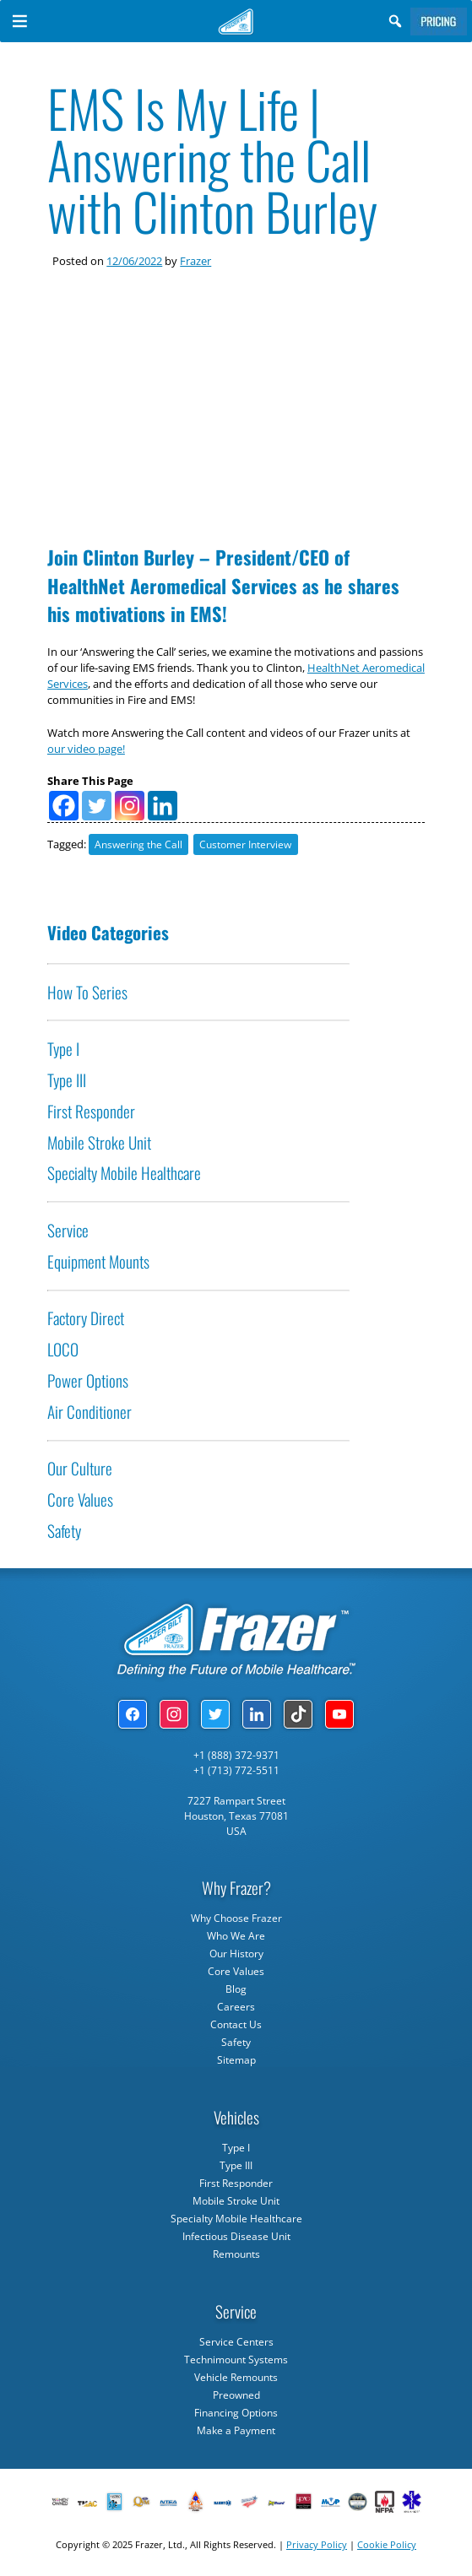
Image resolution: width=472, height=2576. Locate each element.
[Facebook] (64, 805)
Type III (66, 1080)
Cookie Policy (386, 2544)
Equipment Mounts (98, 1261)
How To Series (87, 992)
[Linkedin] (162, 805)
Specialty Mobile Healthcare (124, 1173)
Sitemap (236, 2060)
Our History (236, 1953)
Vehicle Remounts (236, 2377)
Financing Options (236, 2413)
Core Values (80, 1499)
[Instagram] (129, 805)
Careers (236, 2007)
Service (68, 1230)
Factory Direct (85, 1318)
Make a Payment (236, 2430)
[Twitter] (96, 805)
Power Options (87, 1380)
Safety (64, 1530)
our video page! (86, 748)
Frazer (195, 260)
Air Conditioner (89, 1411)
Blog (236, 1989)
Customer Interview (245, 844)
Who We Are (236, 1936)
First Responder (91, 1111)
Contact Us (236, 2024)
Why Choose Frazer (236, 1918)
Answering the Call (138, 844)
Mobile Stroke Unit (99, 1142)
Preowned (236, 2395)
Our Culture (79, 1468)
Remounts (236, 2254)
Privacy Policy (316, 2544)
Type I (63, 1048)
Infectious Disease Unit (236, 2236)
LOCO (63, 1349)
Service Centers (236, 2342)
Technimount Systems (236, 2359)
